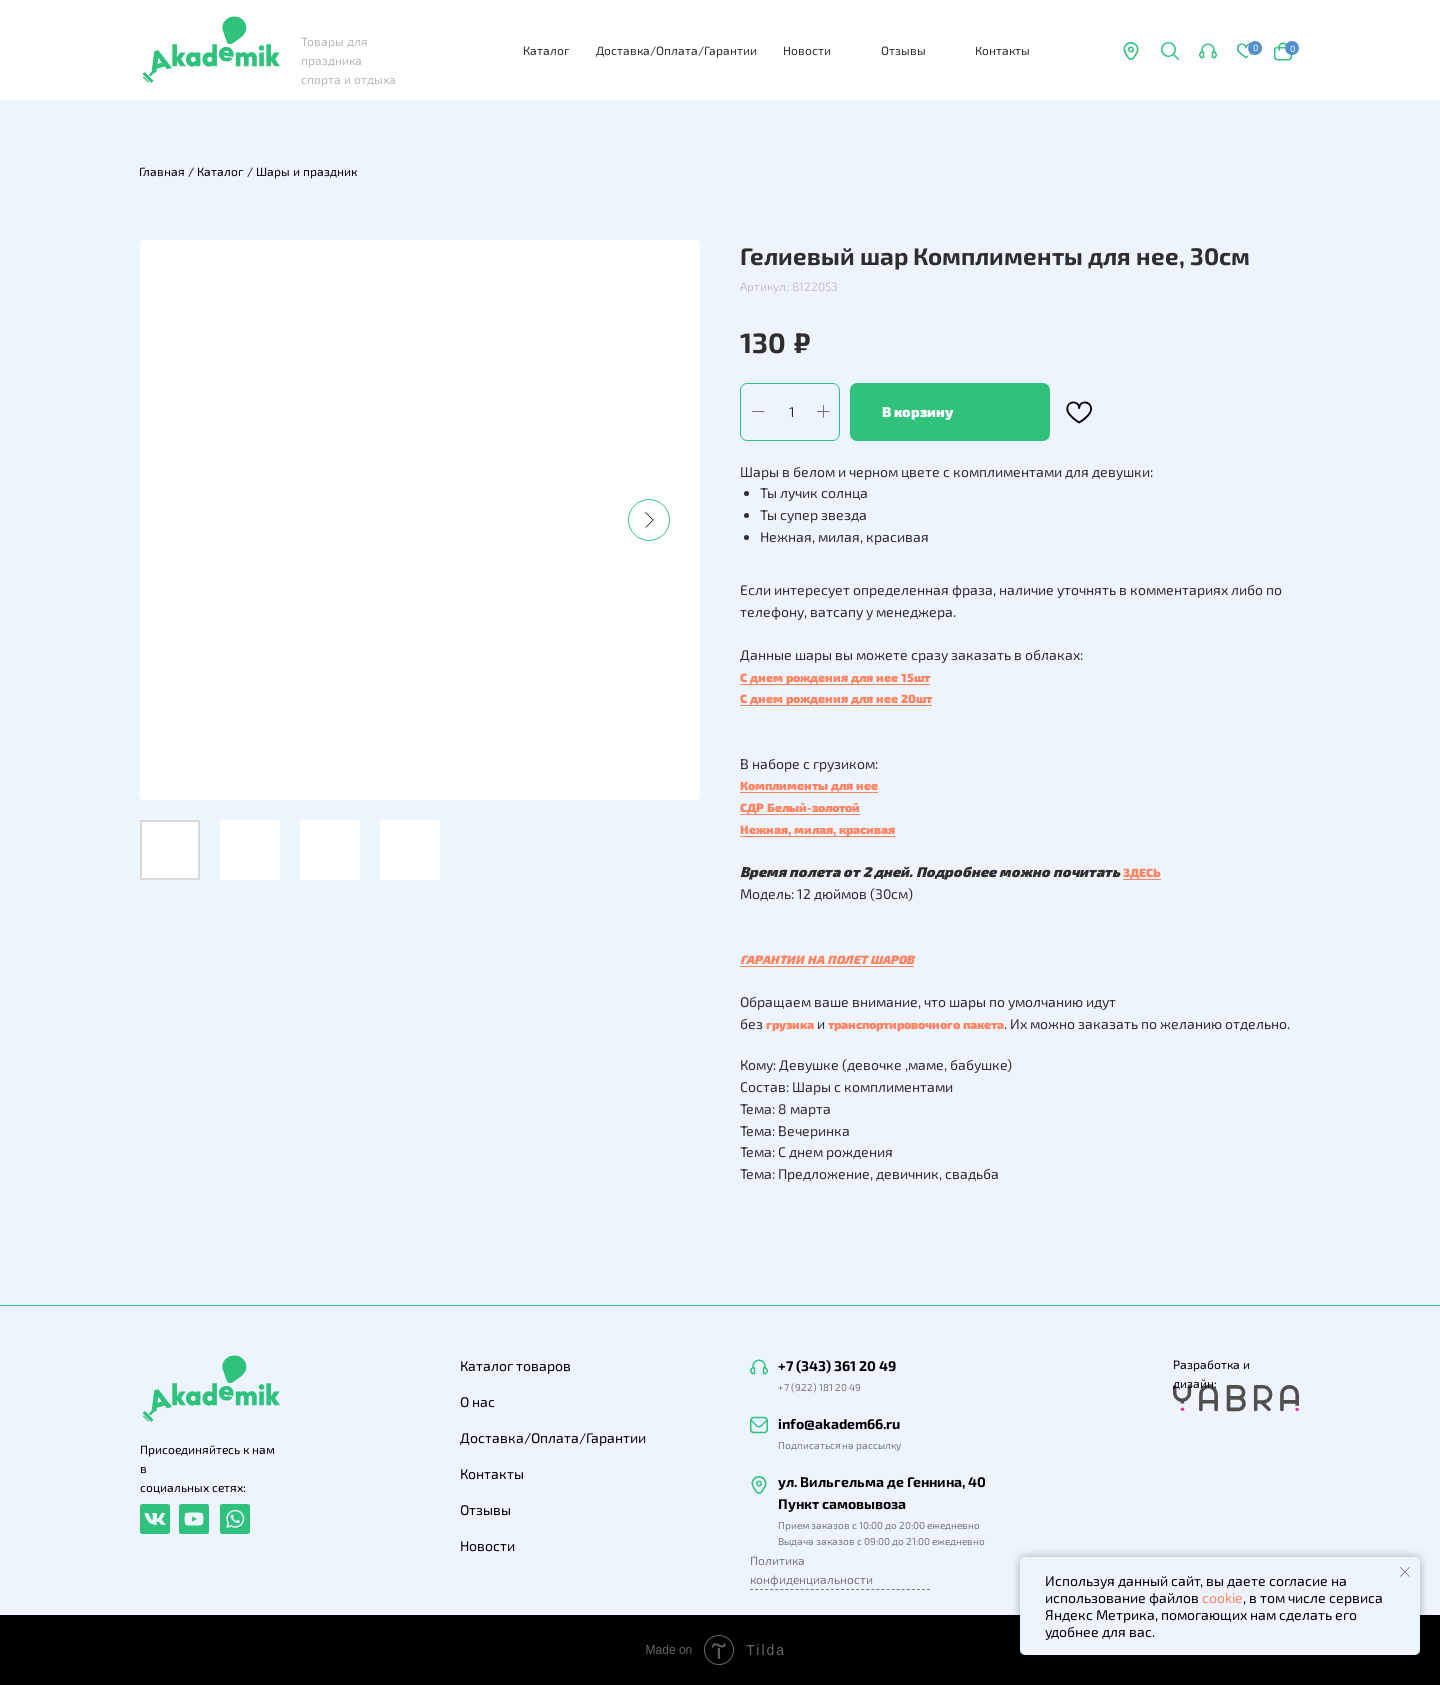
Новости (807, 50)
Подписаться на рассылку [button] (839, 1445)
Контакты (1002, 50)
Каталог (546, 50)
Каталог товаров (515, 1365)
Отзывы (903, 50)
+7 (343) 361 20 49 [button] (837, 1365)
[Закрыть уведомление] (1405, 1572)
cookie (1222, 1597)
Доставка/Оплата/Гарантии (676, 50)
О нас (477, 1401)
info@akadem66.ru (839, 1423)
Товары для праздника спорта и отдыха (348, 60)
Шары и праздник (306, 171)
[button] (1208, 51)
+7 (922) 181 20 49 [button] (819, 1387)
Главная (162, 171)
